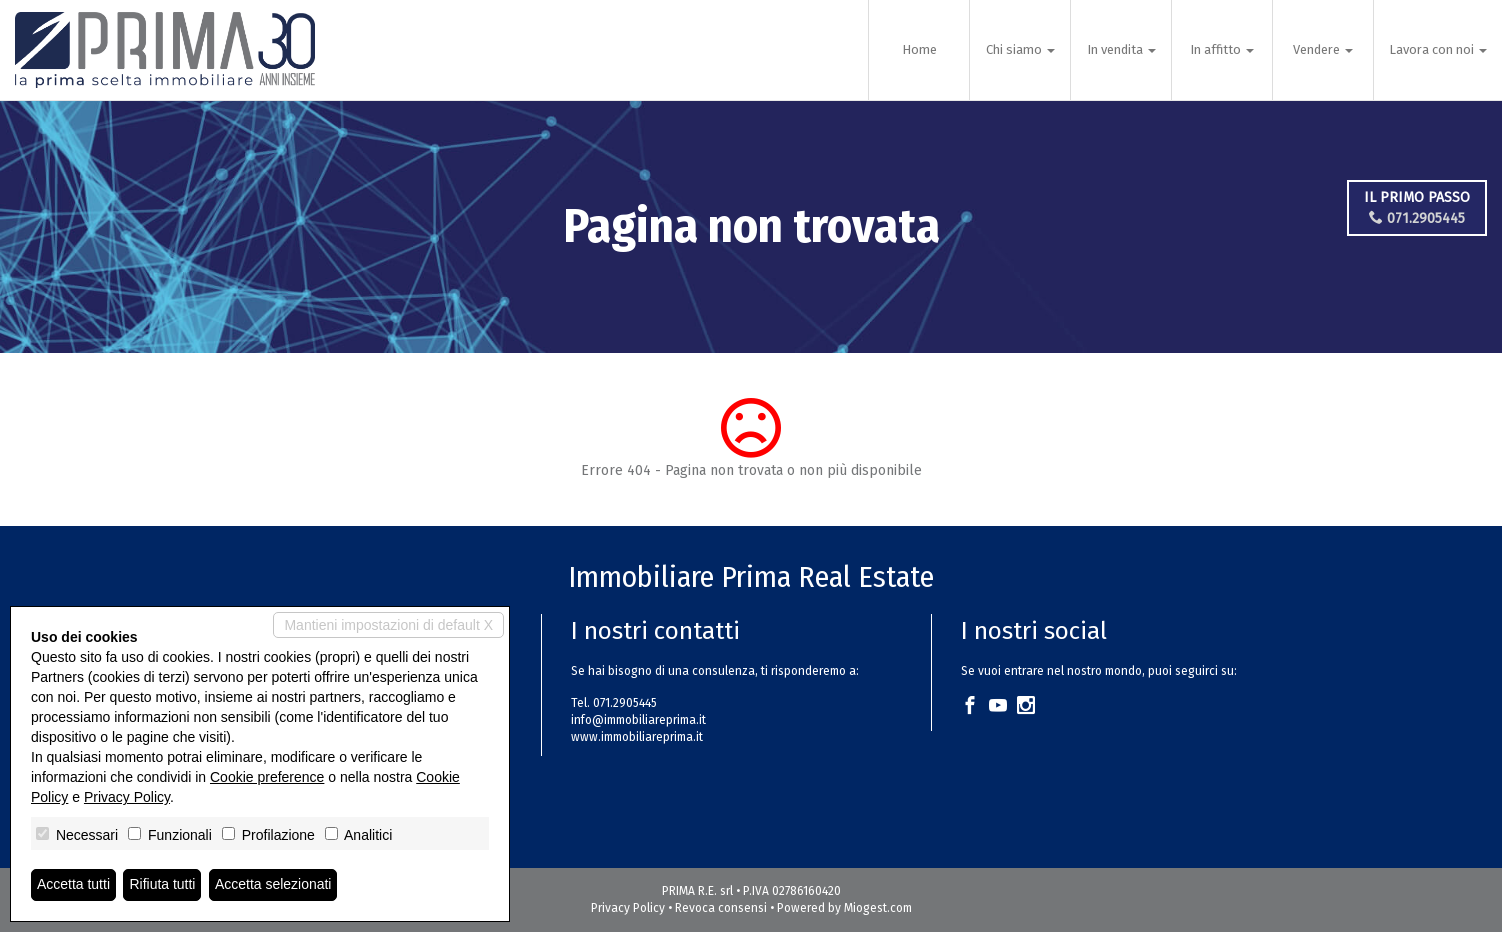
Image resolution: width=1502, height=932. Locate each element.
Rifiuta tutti (163, 885)
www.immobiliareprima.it (637, 737)
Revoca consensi (721, 908)
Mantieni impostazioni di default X (388, 625)
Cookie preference (267, 777)
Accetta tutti (73, 885)
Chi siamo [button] (1020, 49)
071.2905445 (1421, 218)
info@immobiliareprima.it (638, 720)
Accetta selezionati (273, 885)
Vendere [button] (1323, 49)
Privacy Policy (628, 908)
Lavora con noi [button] (1438, 49)
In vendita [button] (1121, 49)
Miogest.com (878, 908)
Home (919, 49)
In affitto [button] (1222, 49)
